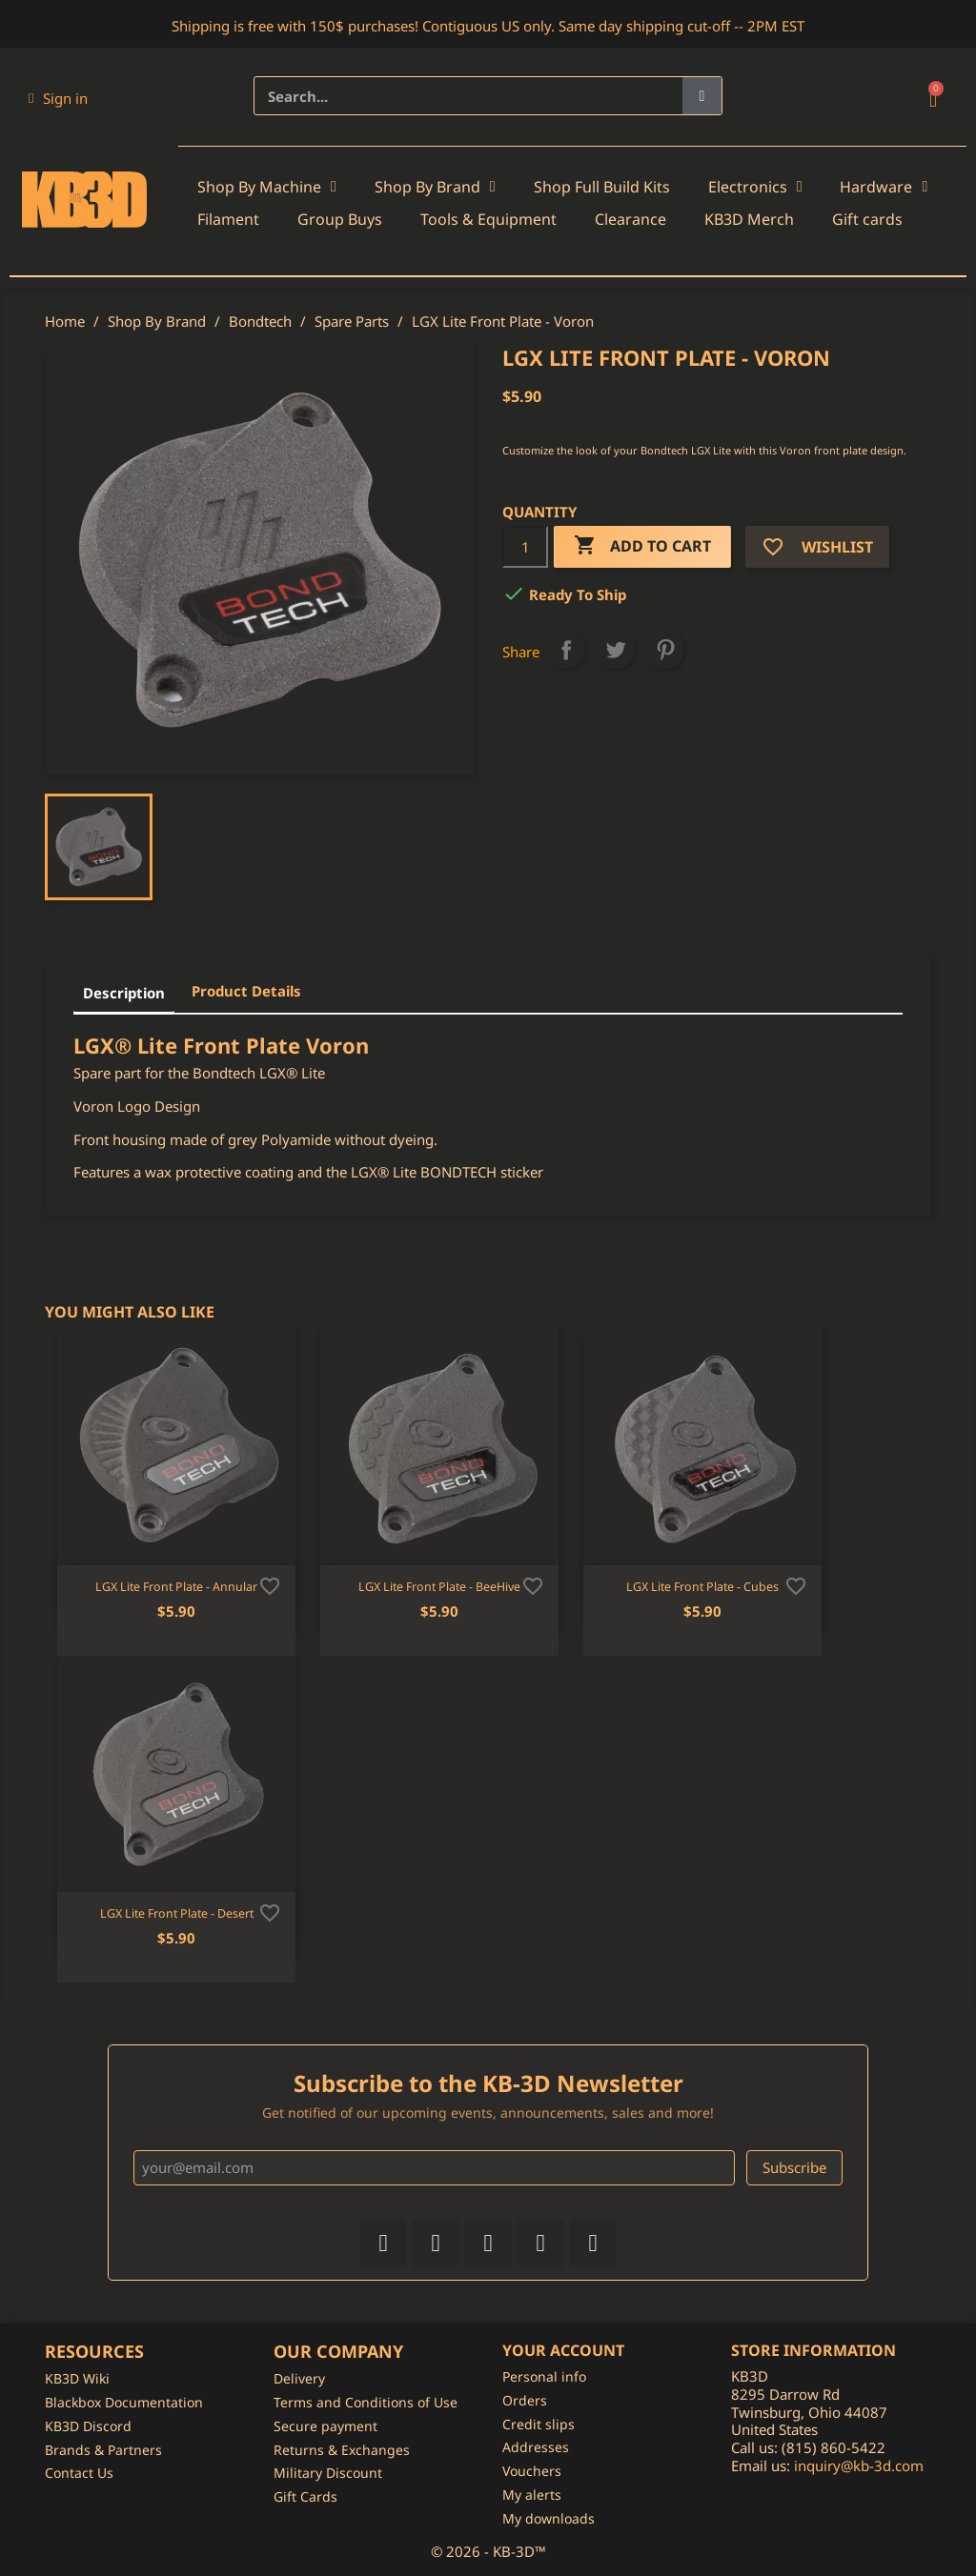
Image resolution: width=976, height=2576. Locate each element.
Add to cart (642, 546)
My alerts (531, 2494)
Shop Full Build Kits (602, 186)
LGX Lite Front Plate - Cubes (702, 1587)
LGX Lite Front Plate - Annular (176, 1587)
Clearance (630, 219)
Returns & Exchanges (342, 2450)
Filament (228, 219)
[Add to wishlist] (270, 1584)
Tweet (616, 650)
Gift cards (867, 219)
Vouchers (531, 2471)
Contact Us (79, 2473)
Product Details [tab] (246, 990)
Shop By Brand (435, 187)
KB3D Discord (88, 2426)
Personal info (544, 2376)
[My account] (58, 98)
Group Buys (339, 219)
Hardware (883, 187)
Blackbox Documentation (124, 2402)
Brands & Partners (103, 2450)
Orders (524, 2400)
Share (566, 650)
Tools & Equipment (488, 219)
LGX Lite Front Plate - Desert (177, 1913)
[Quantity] (525, 547)
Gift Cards (305, 2496)
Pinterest (665, 650)
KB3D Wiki (77, 2378)
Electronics (755, 187)
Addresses (535, 2447)
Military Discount (328, 2473)
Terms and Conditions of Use (366, 2402)
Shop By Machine (266, 187)
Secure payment (325, 2426)
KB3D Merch (749, 219)
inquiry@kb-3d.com (859, 2465)
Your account (563, 2350)
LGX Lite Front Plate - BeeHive (439, 1587)
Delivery (299, 2378)
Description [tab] (124, 992)
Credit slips (538, 2424)
